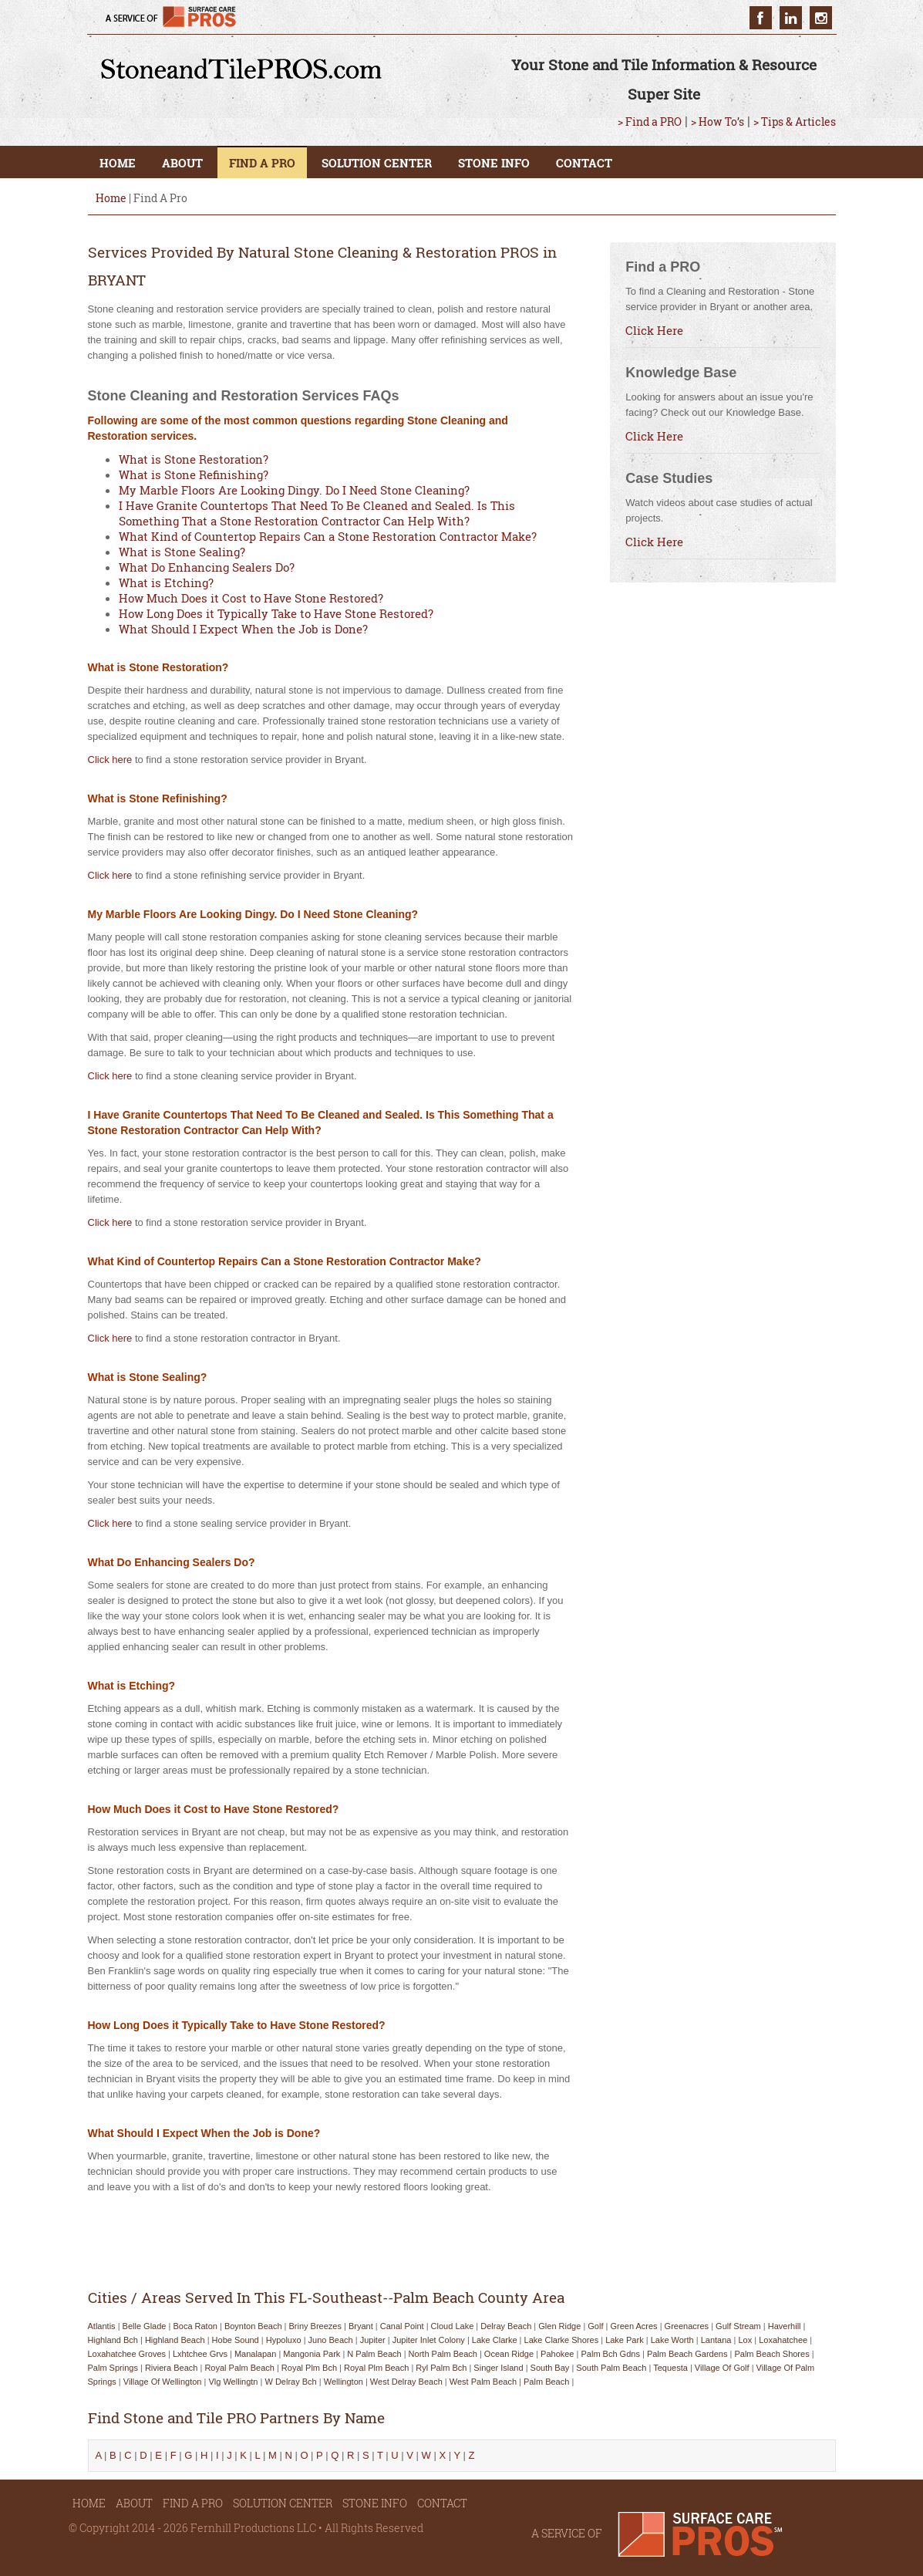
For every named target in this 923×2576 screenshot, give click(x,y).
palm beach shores (771, 2353)
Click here (110, 759)
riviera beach (171, 2367)
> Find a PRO (650, 121)
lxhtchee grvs (200, 2353)
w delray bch (290, 2381)
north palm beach (443, 2353)
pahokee (557, 2353)
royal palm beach (239, 2367)
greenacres (687, 2326)
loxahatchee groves (127, 2353)
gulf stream (738, 2326)
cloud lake (452, 2326)
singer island (498, 2367)
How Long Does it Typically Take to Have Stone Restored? (276, 613)
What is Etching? (166, 582)
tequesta (670, 2367)
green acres (633, 2326)
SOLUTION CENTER (377, 162)
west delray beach (406, 2381)
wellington (343, 2381)
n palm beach (374, 2353)
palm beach (546, 2381)
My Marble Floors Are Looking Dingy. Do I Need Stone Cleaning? (294, 490)
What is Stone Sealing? (182, 551)
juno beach (330, 2340)
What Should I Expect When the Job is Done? (243, 628)
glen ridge (559, 2326)
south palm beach (611, 2367)
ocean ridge (509, 2353)
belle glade (145, 2326)
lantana (716, 2340)
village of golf (722, 2367)
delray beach (505, 2326)
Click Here (654, 330)
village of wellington (162, 2381)
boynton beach (253, 2326)
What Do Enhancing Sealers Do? (207, 567)
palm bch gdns (610, 2353)
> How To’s (717, 121)
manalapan (255, 2353)
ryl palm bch (441, 2367)
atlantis (102, 2326)
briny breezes (315, 2326)
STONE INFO (494, 162)
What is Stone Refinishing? (193, 474)
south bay (550, 2367)
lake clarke (494, 2340)
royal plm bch (309, 2367)
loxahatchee (783, 2340)
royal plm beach (376, 2367)
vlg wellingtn (233, 2381)
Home (111, 198)
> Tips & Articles (794, 121)
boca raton (195, 2326)
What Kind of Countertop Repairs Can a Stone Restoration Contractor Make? (328, 536)
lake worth (672, 2340)
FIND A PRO (262, 162)
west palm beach (483, 2381)
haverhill (784, 2326)
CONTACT (584, 162)
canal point (402, 2326)
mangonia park (311, 2353)
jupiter (373, 2340)
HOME (117, 162)
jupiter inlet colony (428, 2340)
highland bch (113, 2340)
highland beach (175, 2340)
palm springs (113, 2367)
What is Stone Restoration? (193, 459)
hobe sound (235, 2340)
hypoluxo (283, 2340)
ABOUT (182, 162)
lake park (624, 2340)
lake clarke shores (561, 2340)
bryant (361, 2326)
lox (745, 2340)
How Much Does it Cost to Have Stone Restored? (251, 598)
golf (595, 2326)
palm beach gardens (687, 2353)
